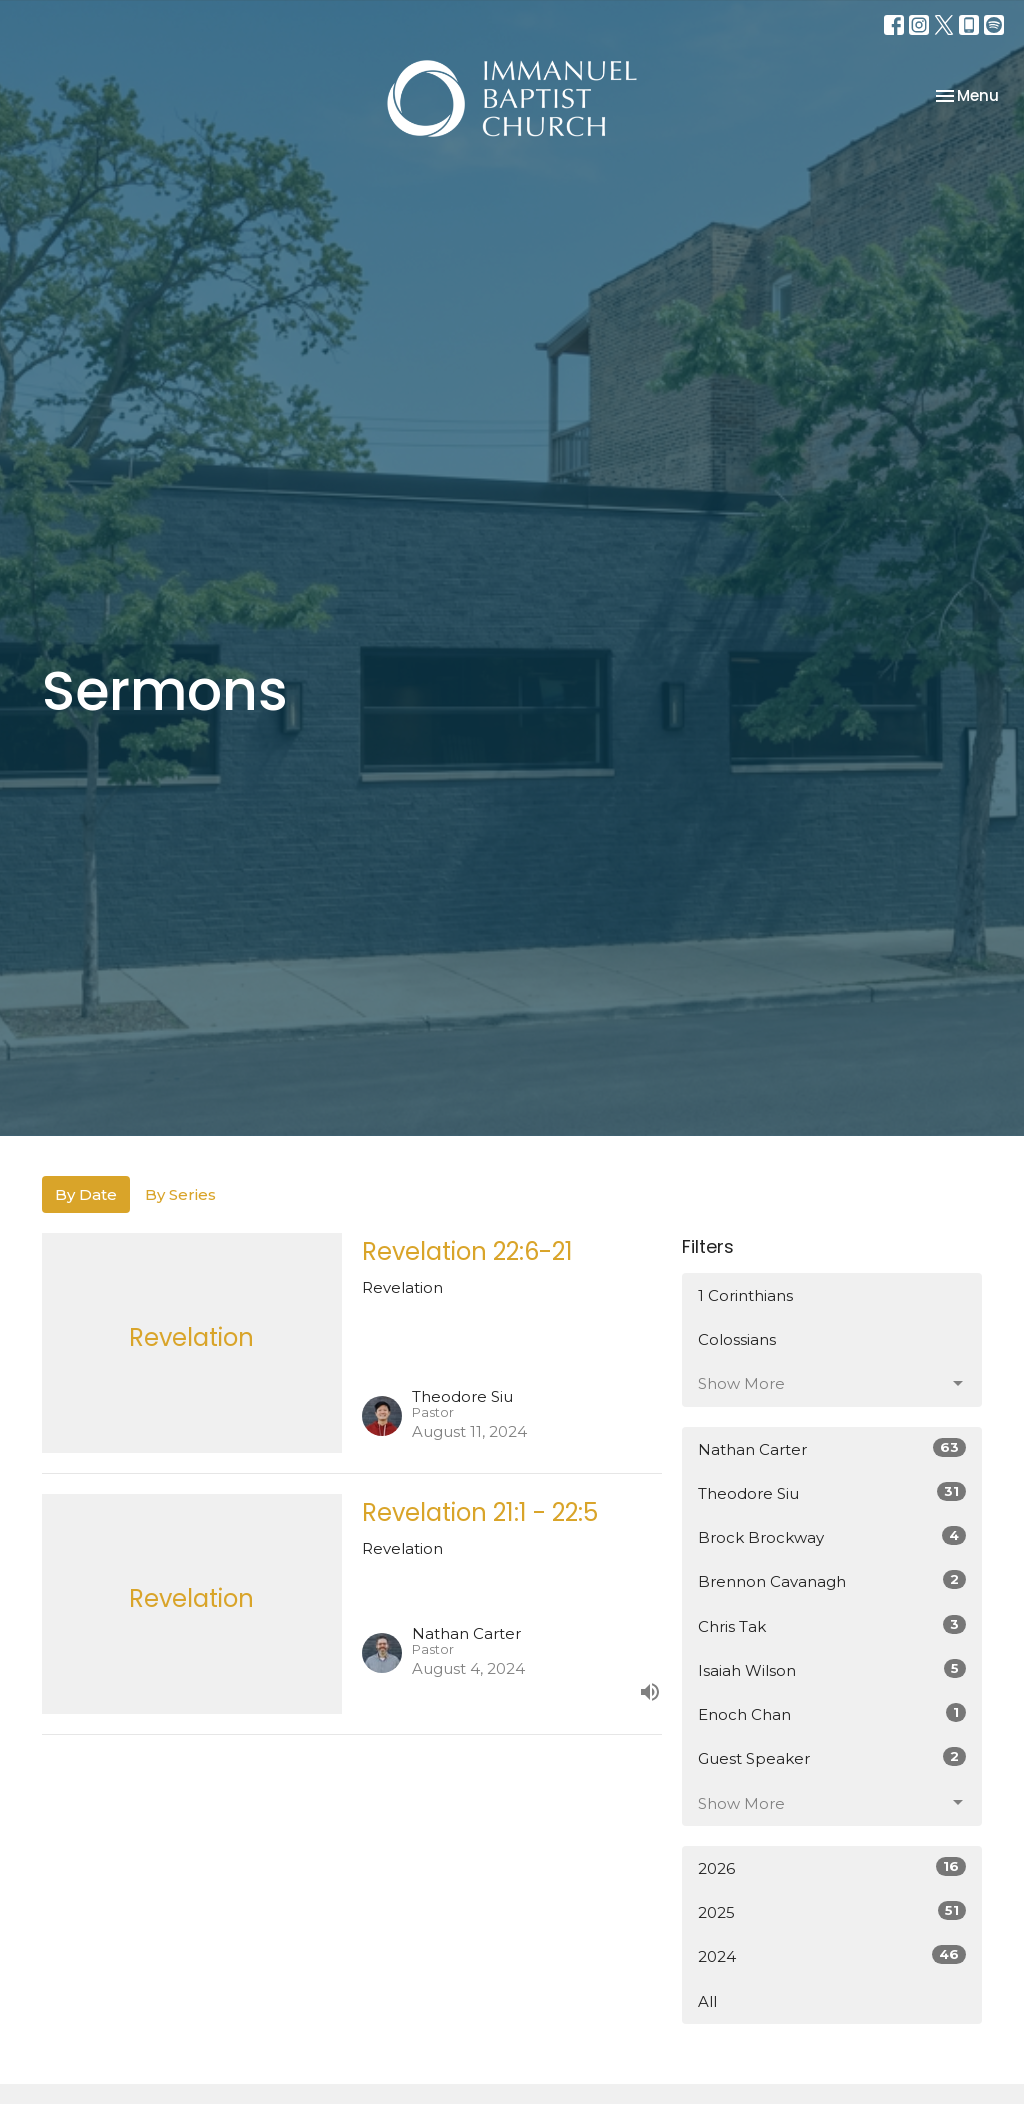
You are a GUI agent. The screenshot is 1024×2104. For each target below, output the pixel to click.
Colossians (737, 1339)
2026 (832, 1867)
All (707, 2001)
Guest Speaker (832, 1757)
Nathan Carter (832, 1448)
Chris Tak (832, 1625)
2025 (832, 1911)
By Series (180, 1194)
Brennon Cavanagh (832, 1580)
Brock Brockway (832, 1536)
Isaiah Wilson (832, 1669)
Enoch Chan (832, 1713)
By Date (86, 1194)
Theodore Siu (832, 1492)
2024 (832, 1955)
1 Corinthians (745, 1295)
